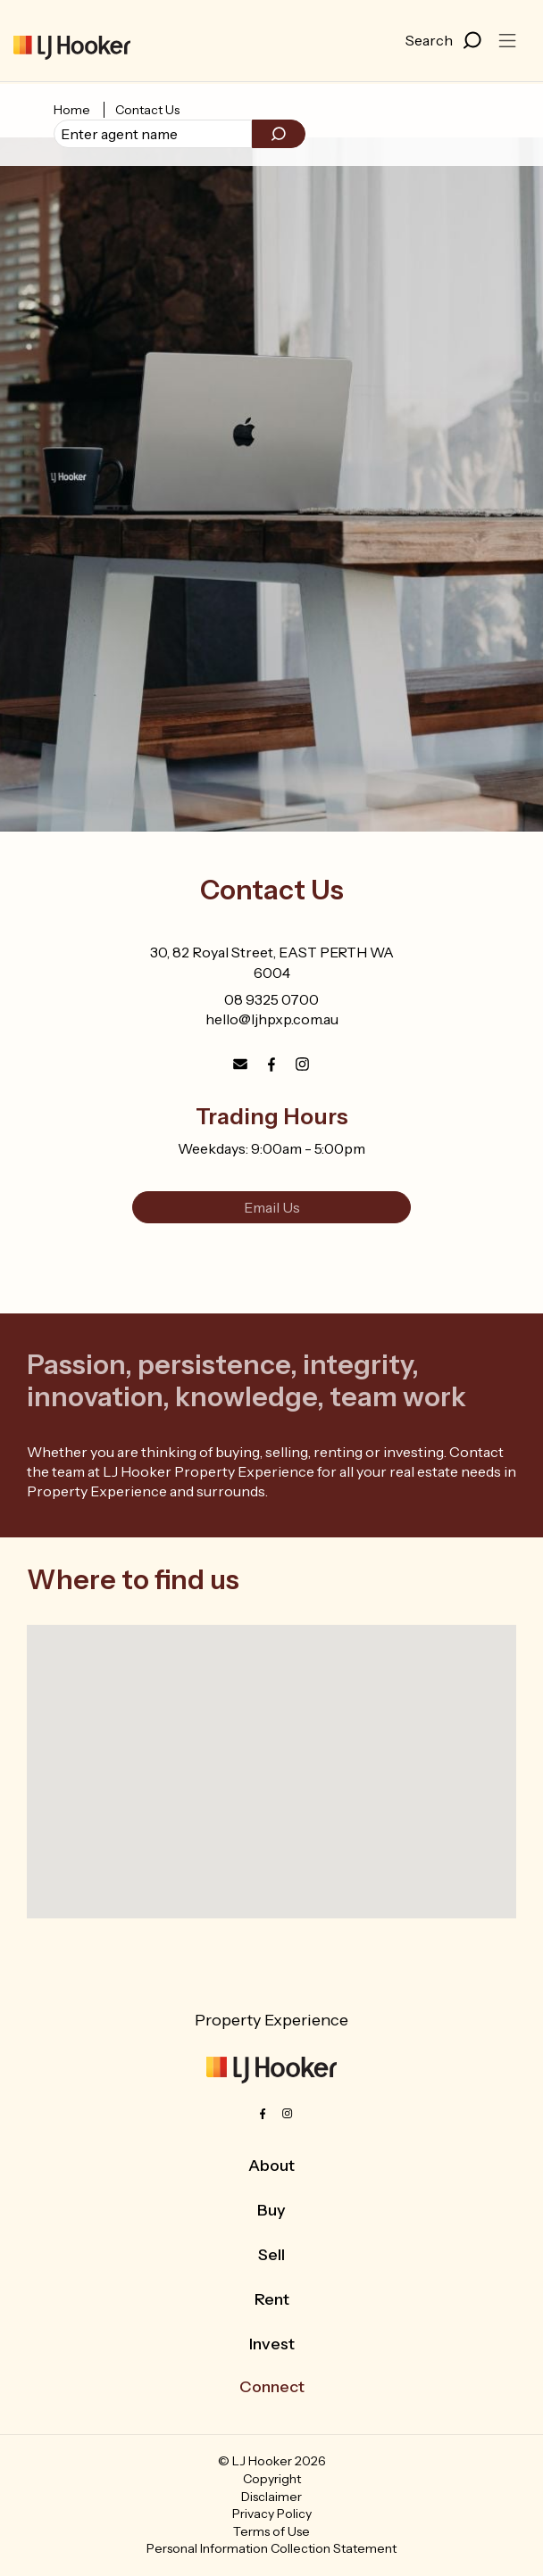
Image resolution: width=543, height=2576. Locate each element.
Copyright (272, 2479)
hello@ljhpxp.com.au (271, 1019)
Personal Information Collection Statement (271, 2548)
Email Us (272, 1207)
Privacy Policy (272, 2514)
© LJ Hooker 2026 (272, 2461)
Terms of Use (271, 2531)
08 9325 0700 (271, 999)
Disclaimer (271, 2497)
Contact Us (147, 110)
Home (72, 110)
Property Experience (271, 2020)
